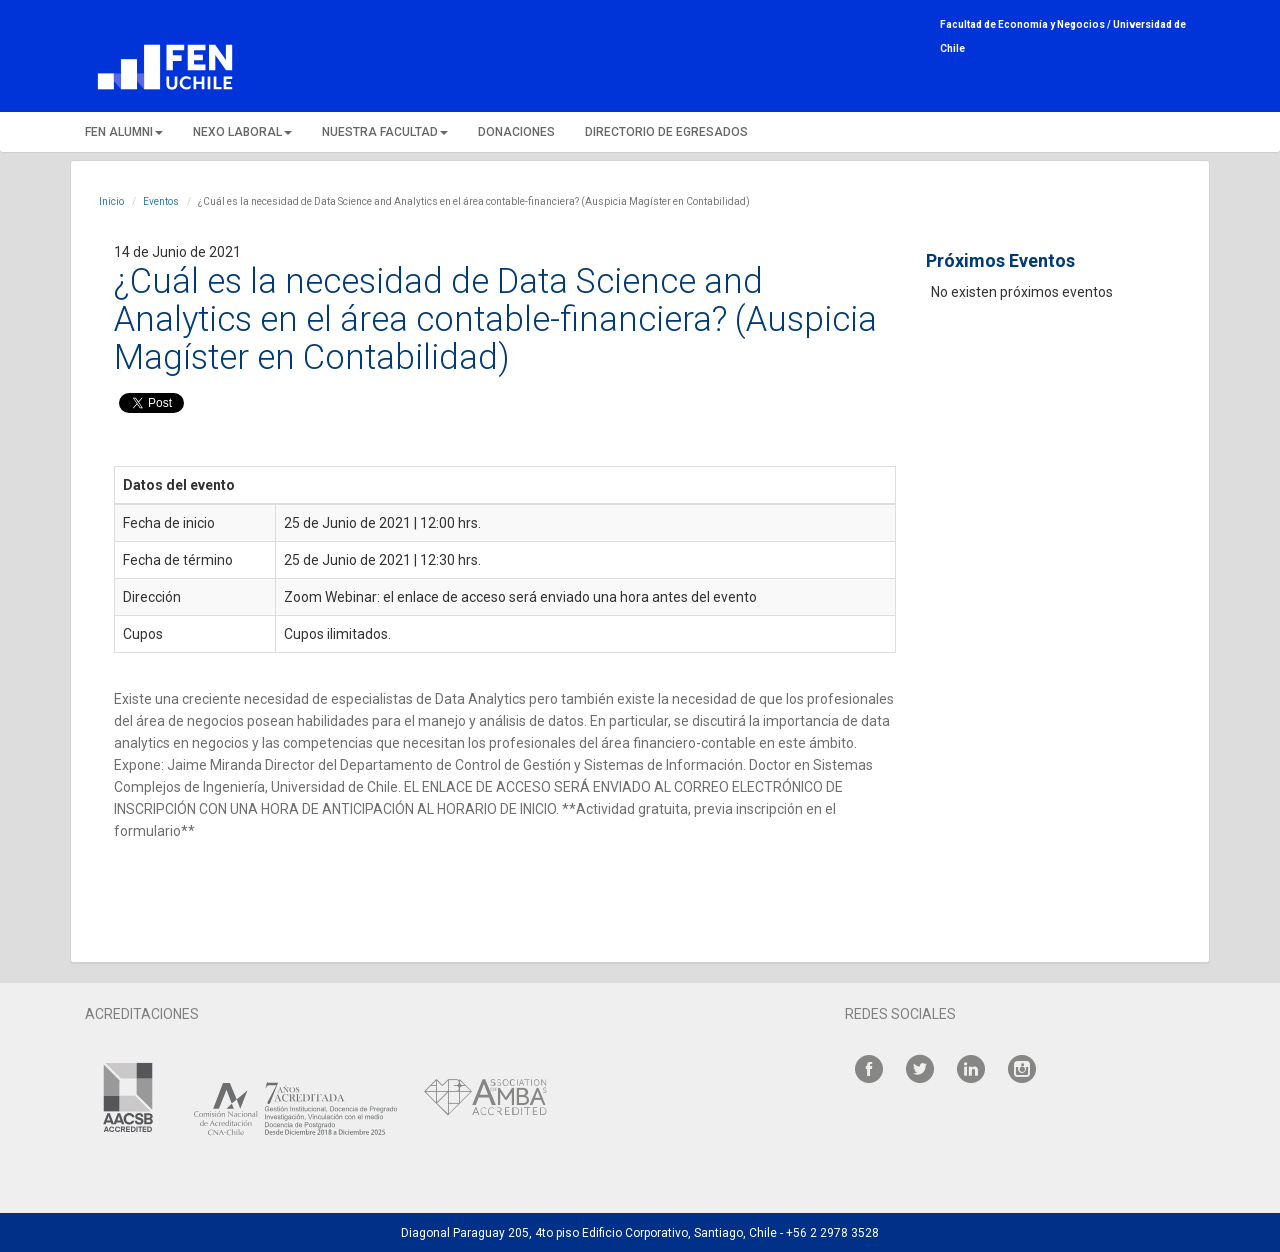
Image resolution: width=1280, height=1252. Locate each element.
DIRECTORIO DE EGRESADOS (666, 132)
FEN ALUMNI (124, 132)
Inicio (111, 201)
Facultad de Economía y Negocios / (1026, 24)
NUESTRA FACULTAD (385, 132)
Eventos (161, 201)
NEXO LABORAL (242, 132)
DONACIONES (516, 132)
